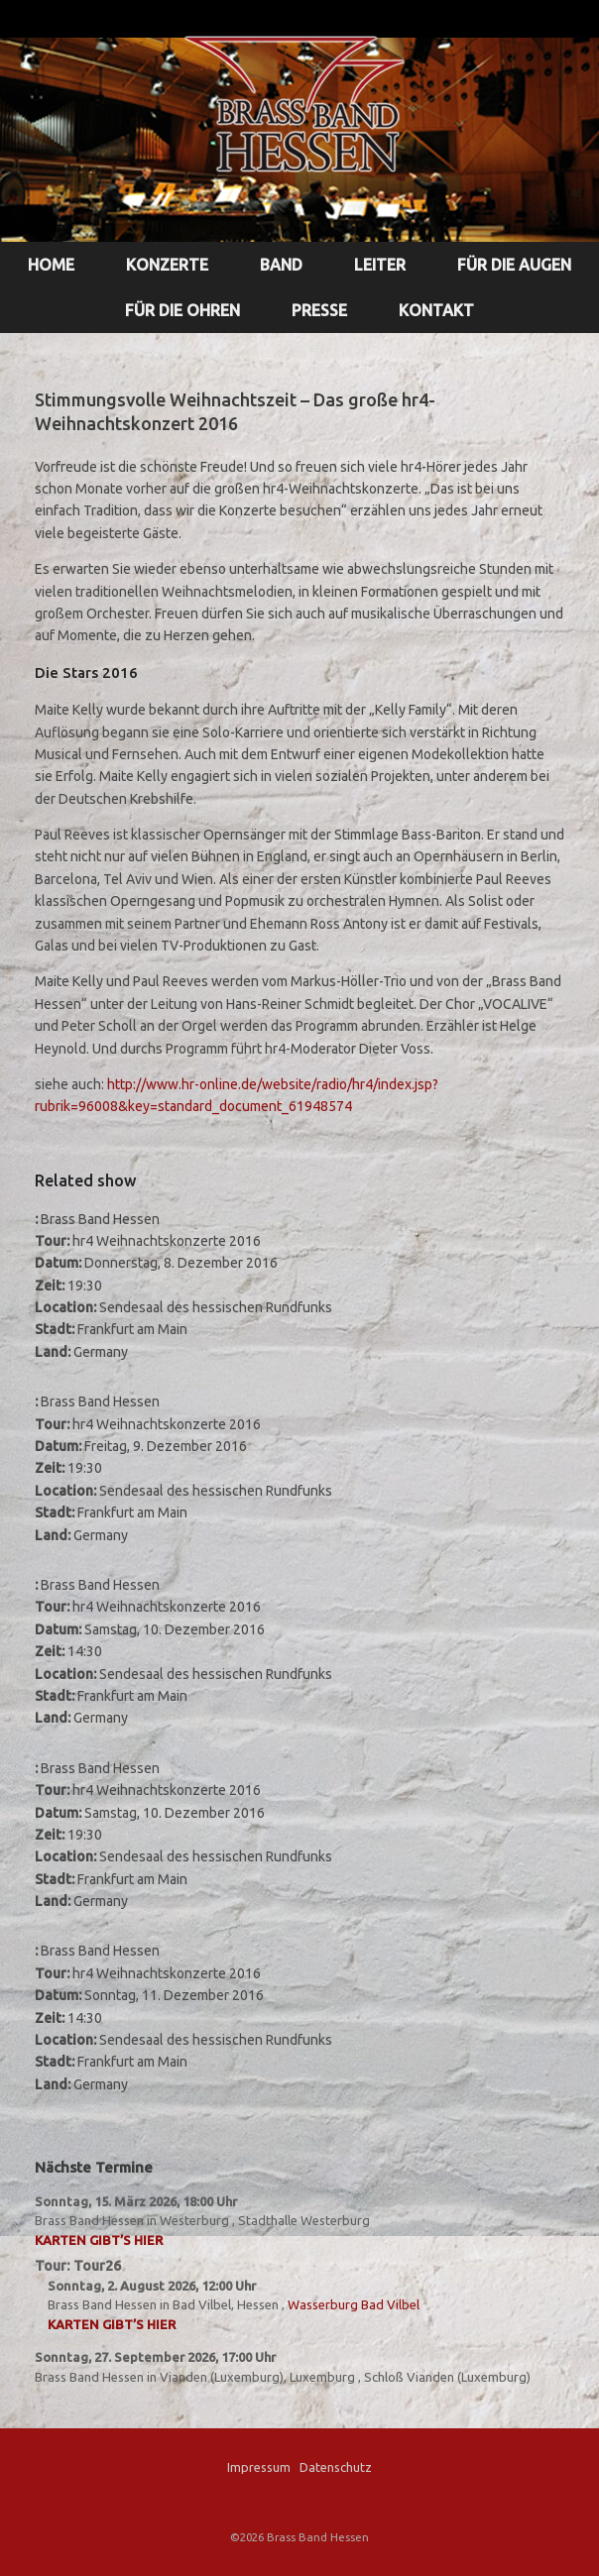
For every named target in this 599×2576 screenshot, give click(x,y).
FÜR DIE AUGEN (514, 265)
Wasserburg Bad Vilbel (353, 2304)
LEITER (380, 265)
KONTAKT (436, 310)
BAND (281, 265)
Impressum (259, 2467)
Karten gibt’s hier (99, 2240)
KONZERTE (167, 265)
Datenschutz (336, 2467)
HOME (51, 265)
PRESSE (319, 310)
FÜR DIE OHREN (182, 310)
